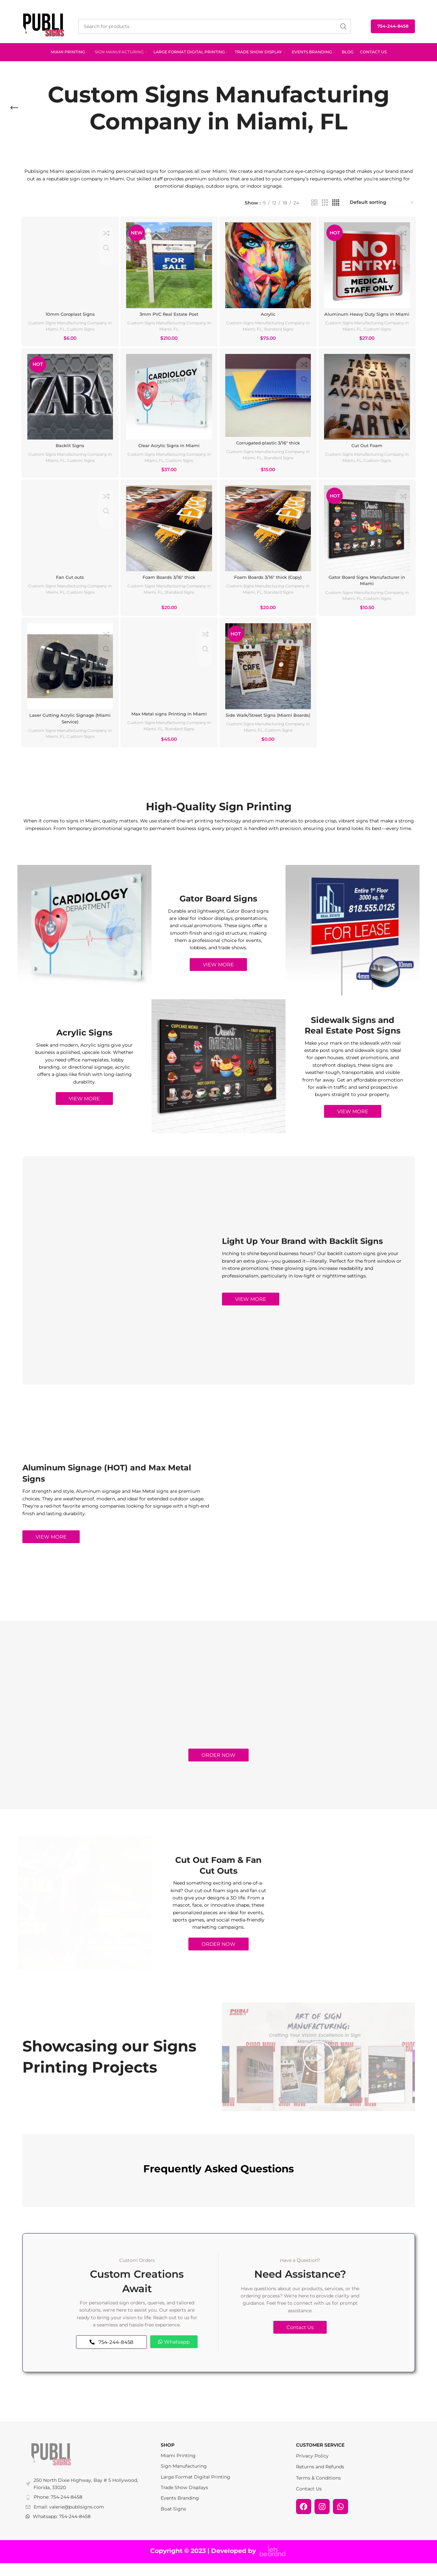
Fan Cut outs (69, 582)
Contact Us (309, 2501)
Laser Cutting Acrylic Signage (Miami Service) (69, 724)
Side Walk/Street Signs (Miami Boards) (268, 724)
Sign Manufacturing (184, 2479)
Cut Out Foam (368, 450)
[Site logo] (43, 26)
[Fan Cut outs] (69, 535)
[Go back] (14, 108)
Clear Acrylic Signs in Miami (169, 450)
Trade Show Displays (184, 2500)
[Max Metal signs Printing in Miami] (168, 673)
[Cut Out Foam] (368, 402)
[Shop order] (382, 202)
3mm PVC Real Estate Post (168, 311)
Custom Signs (94, 326)
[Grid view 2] (314, 203)
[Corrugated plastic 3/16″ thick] (268, 401)
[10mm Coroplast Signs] (69, 264)
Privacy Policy (312, 2468)
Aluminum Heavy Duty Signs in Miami (368, 315)
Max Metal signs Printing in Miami (168, 720)
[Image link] (51, 2468)
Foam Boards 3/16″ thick (168, 582)
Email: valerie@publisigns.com (69, 2519)
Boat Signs (173, 2521)
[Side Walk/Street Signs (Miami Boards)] (268, 673)
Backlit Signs (68, 450)
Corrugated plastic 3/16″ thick (268, 447)
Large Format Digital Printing (195, 2489)
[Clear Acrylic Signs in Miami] (168, 402)
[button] (318, 2069)
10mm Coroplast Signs (69, 311)
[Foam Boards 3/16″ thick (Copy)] (268, 535)
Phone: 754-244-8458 (58, 2509)
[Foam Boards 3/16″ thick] (168, 535)
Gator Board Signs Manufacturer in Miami (368, 585)
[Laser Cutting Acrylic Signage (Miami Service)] (69, 673)
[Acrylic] (268, 264)
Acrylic (268, 311)
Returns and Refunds (320, 2479)
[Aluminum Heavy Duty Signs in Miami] (368, 264)
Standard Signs (293, 326)
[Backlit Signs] (69, 402)
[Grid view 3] (325, 203)
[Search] (214, 26)
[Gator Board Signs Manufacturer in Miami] (368, 535)
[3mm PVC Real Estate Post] (168, 264)
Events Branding (180, 2511)
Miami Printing (178, 2468)
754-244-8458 (392, 26)
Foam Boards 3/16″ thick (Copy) (268, 582)
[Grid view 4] (335, 203)
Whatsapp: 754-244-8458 (62, 2529)
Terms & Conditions (318, 2490)
